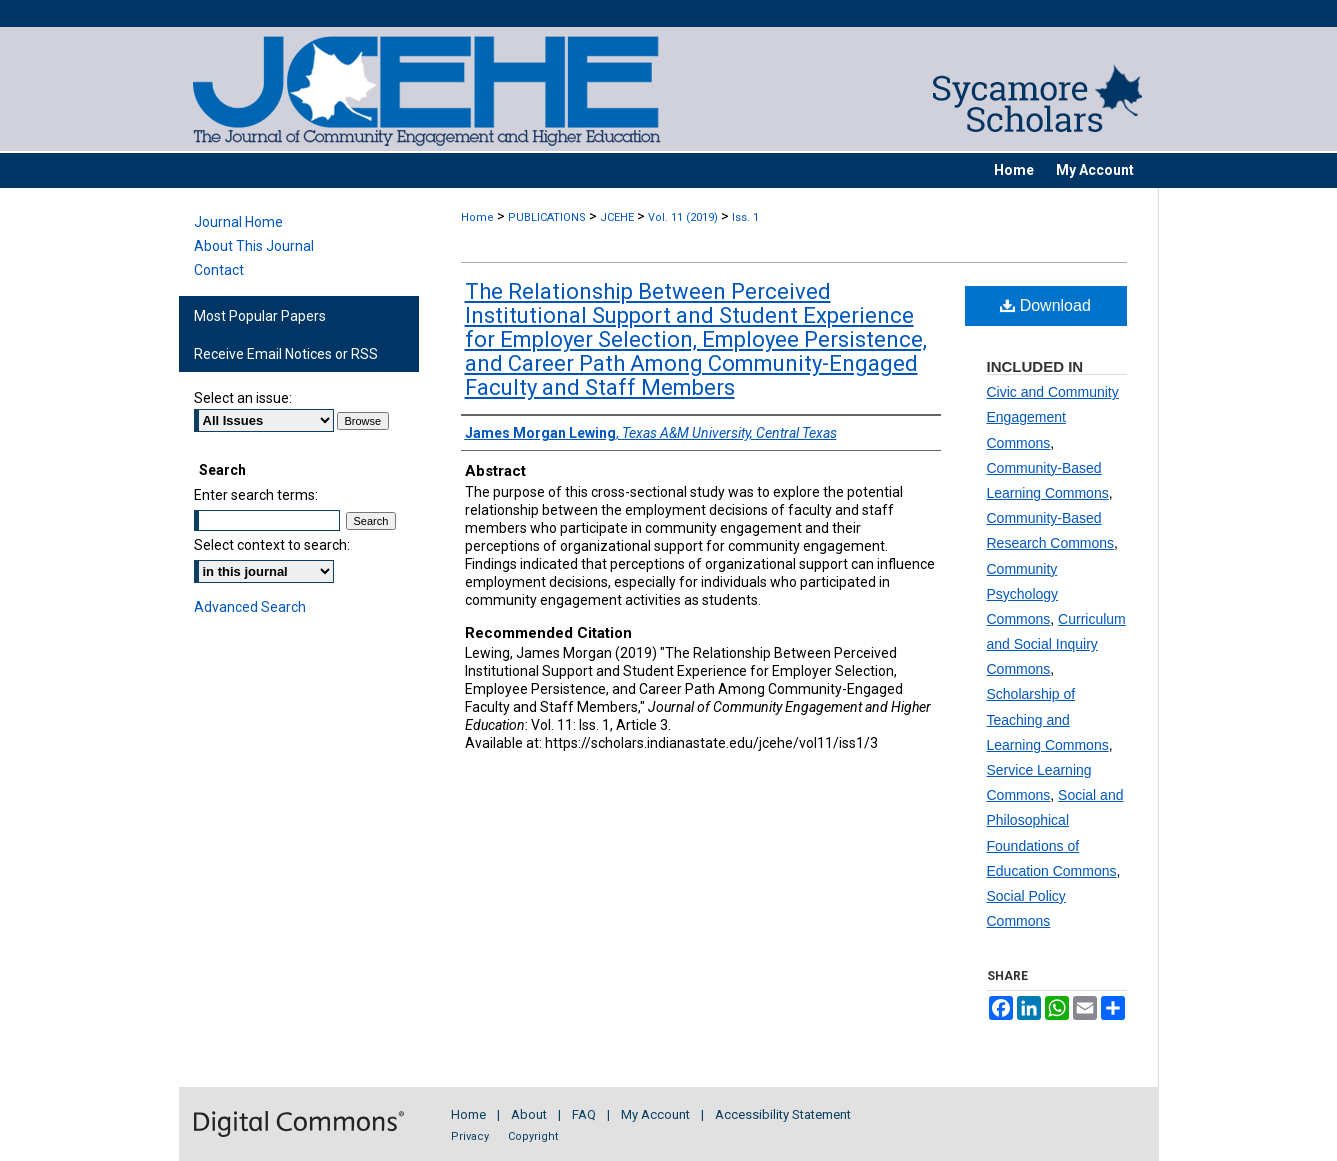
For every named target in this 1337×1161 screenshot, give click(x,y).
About (529, 1114)
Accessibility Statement (783, 1114)
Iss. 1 (745, 217)
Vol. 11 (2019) (683, 217)
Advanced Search (250, 607)
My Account (655, 1114)
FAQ (584, 1114)
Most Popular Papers (260, 316)
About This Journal (254, 246)
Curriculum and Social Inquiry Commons (1056, 644)
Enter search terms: (256, 495)
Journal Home (238, 222)
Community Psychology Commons (1023, 594)
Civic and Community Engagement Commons (1053, 417)
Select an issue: (243, 398)
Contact (219, 270)
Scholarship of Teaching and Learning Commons (1048, 719)
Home (477, 217)
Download (1045, 305)
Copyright (533, 1136)
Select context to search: (272, 545)
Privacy (470, 1136)
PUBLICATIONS (547, 217)
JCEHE (617, 217)
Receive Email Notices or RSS (286, 354)
